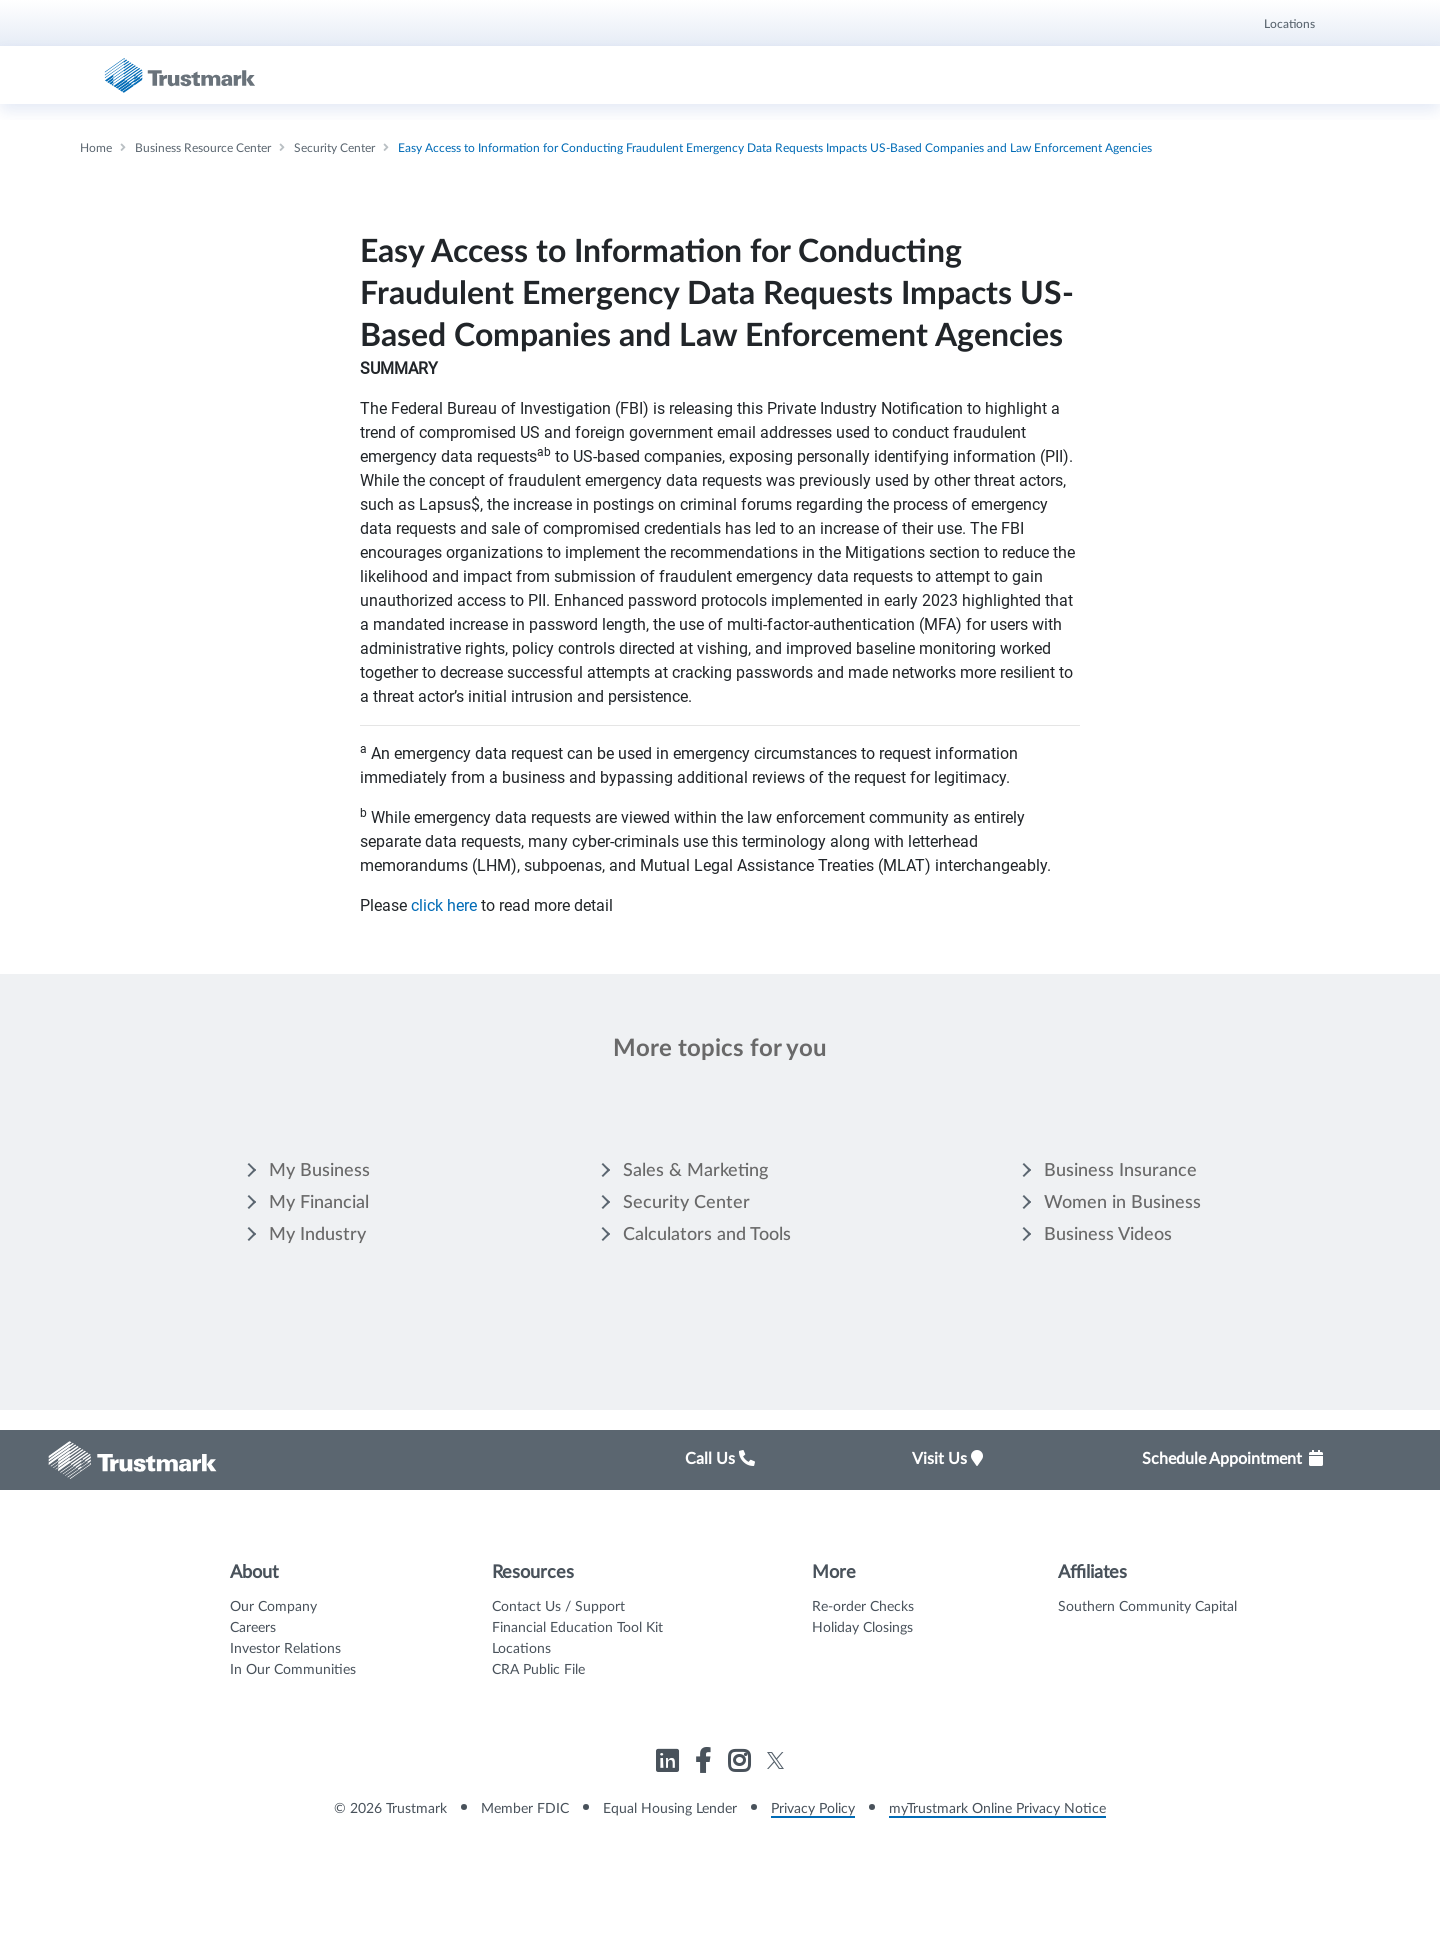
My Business (319, 1171)
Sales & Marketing (695, 1171)
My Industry (317, 1235)
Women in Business (1122, 1203)
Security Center (686, 1203)
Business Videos (1108, 1235)
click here (444, 905)
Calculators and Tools (707, 1235)
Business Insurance (1120, 1171)
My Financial (319, 1203)
